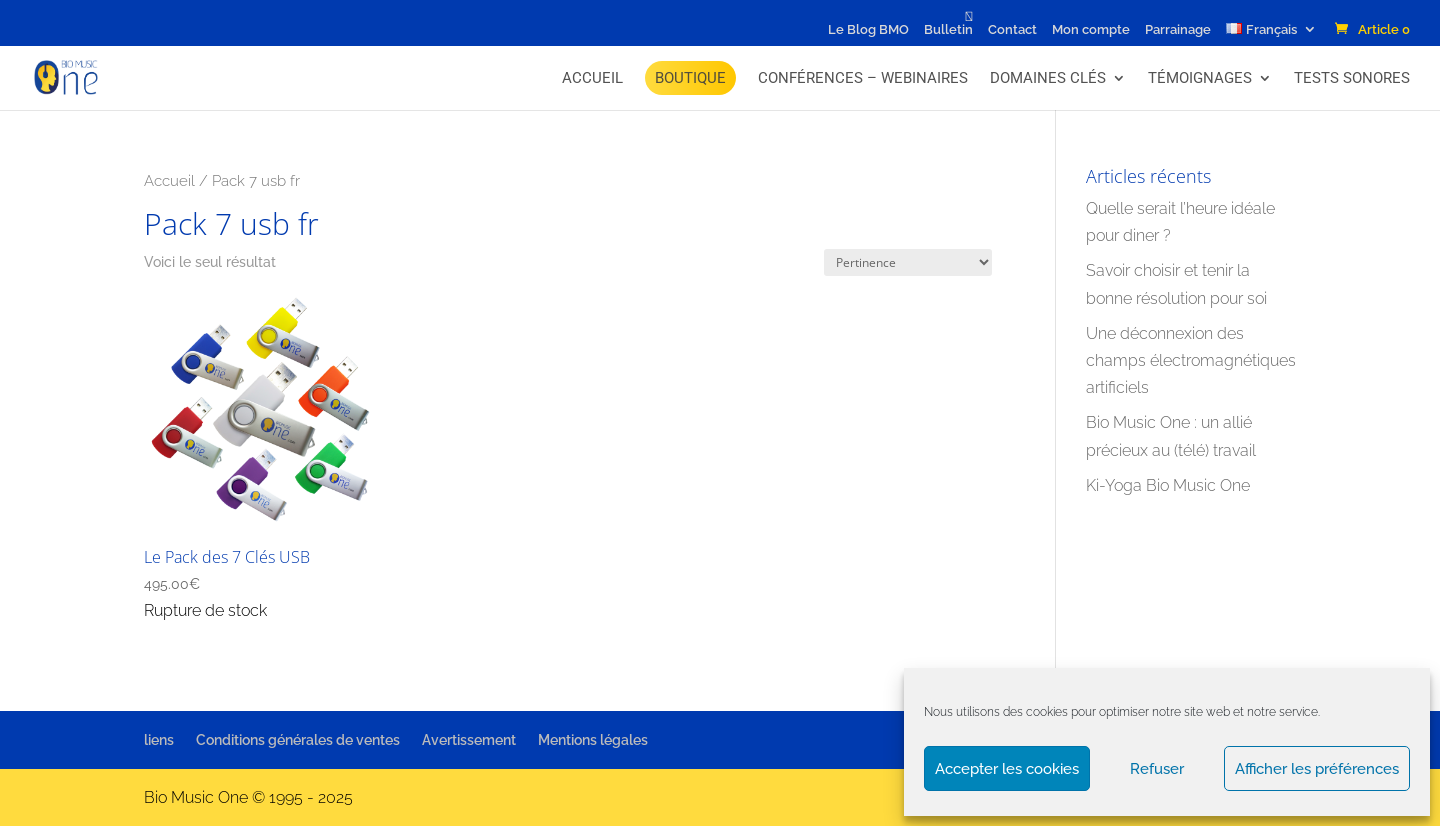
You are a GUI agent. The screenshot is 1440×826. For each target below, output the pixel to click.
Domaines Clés (1048, 78)
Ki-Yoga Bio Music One (1168, 485)
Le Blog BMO (868, 30)
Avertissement (469, 740)
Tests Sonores (1352, 78)
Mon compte (1091, 30)
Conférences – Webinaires (863, 78)
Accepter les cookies (1007, 769)
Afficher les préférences (1317, 769)
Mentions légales (593, 740)
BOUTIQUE (690, 78)
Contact (1012, 30)
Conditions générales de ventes (298, 740)
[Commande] (908, 262)
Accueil (592, 78)
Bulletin (948, 30)
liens (159, 740)
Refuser (1157, 769)
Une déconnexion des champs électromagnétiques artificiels (1191, 360)
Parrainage (1178, 30)
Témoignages (1200, 78)
